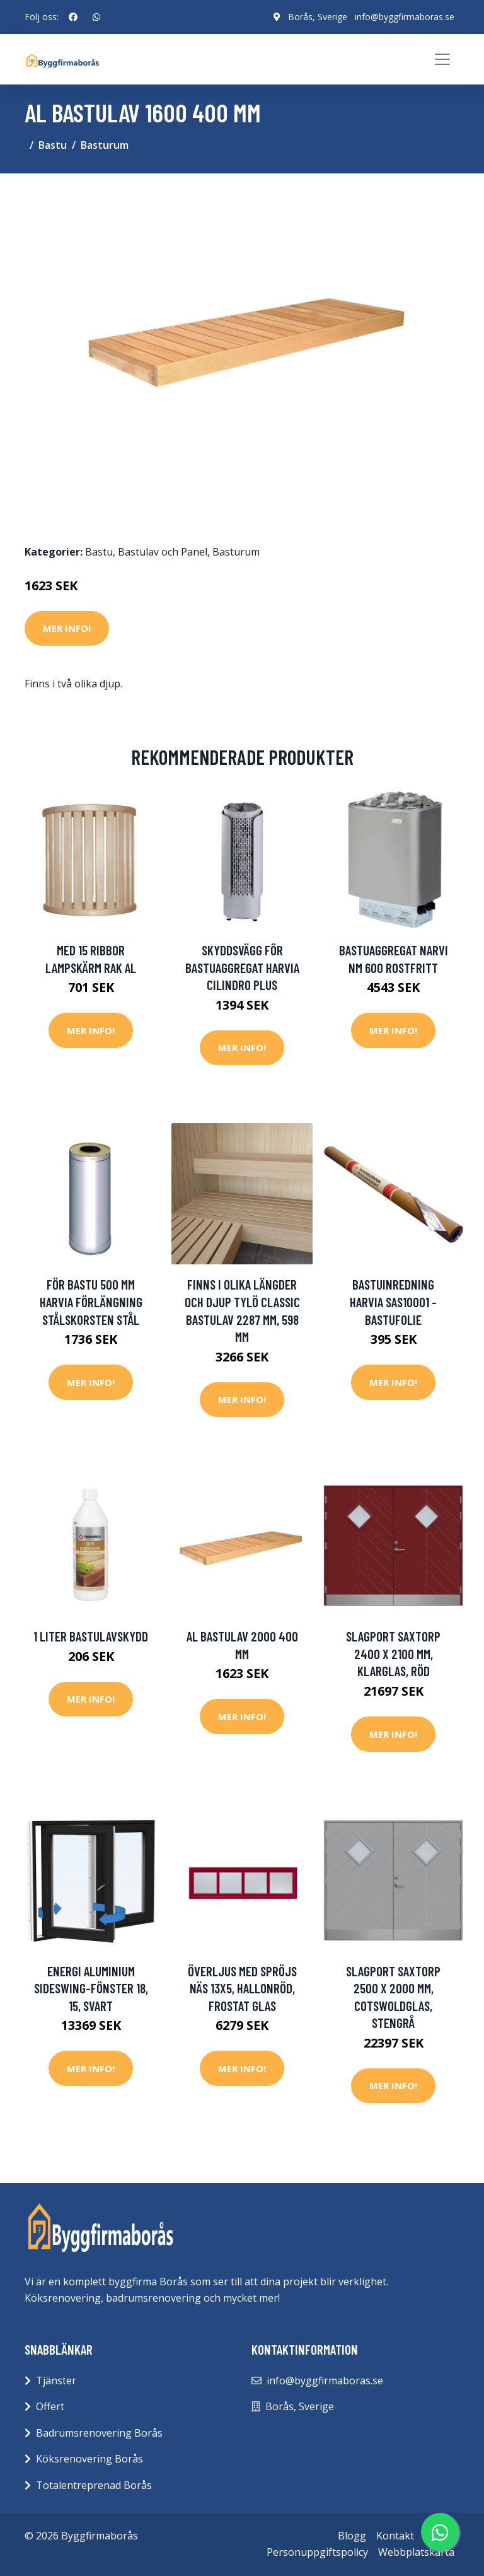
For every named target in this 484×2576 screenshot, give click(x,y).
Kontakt (395, 2536)
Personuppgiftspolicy (317, 2552)
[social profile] (73, 17)
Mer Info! (67, 628)
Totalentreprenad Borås (94, 2485)
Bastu (52, 145)
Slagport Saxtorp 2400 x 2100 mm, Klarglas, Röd (393, 1653)
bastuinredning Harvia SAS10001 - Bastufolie (393, 1301)
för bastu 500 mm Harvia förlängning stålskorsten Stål (91, 1301)
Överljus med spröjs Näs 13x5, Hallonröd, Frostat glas (242, 1988)
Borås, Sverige (317, 17)
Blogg (352, 2536)
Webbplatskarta (416, 2552)
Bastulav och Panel (162, 552)
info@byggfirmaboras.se (404, 17)
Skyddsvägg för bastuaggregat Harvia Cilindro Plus (242, 967)
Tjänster (56, 2380)
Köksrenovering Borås (89, 2459)
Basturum (105, 145)
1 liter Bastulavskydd (90, 1636)
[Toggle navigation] (442, 59)
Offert (50, 2406)
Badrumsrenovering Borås (99, 2433)
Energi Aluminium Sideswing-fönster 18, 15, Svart (91, 1988)
